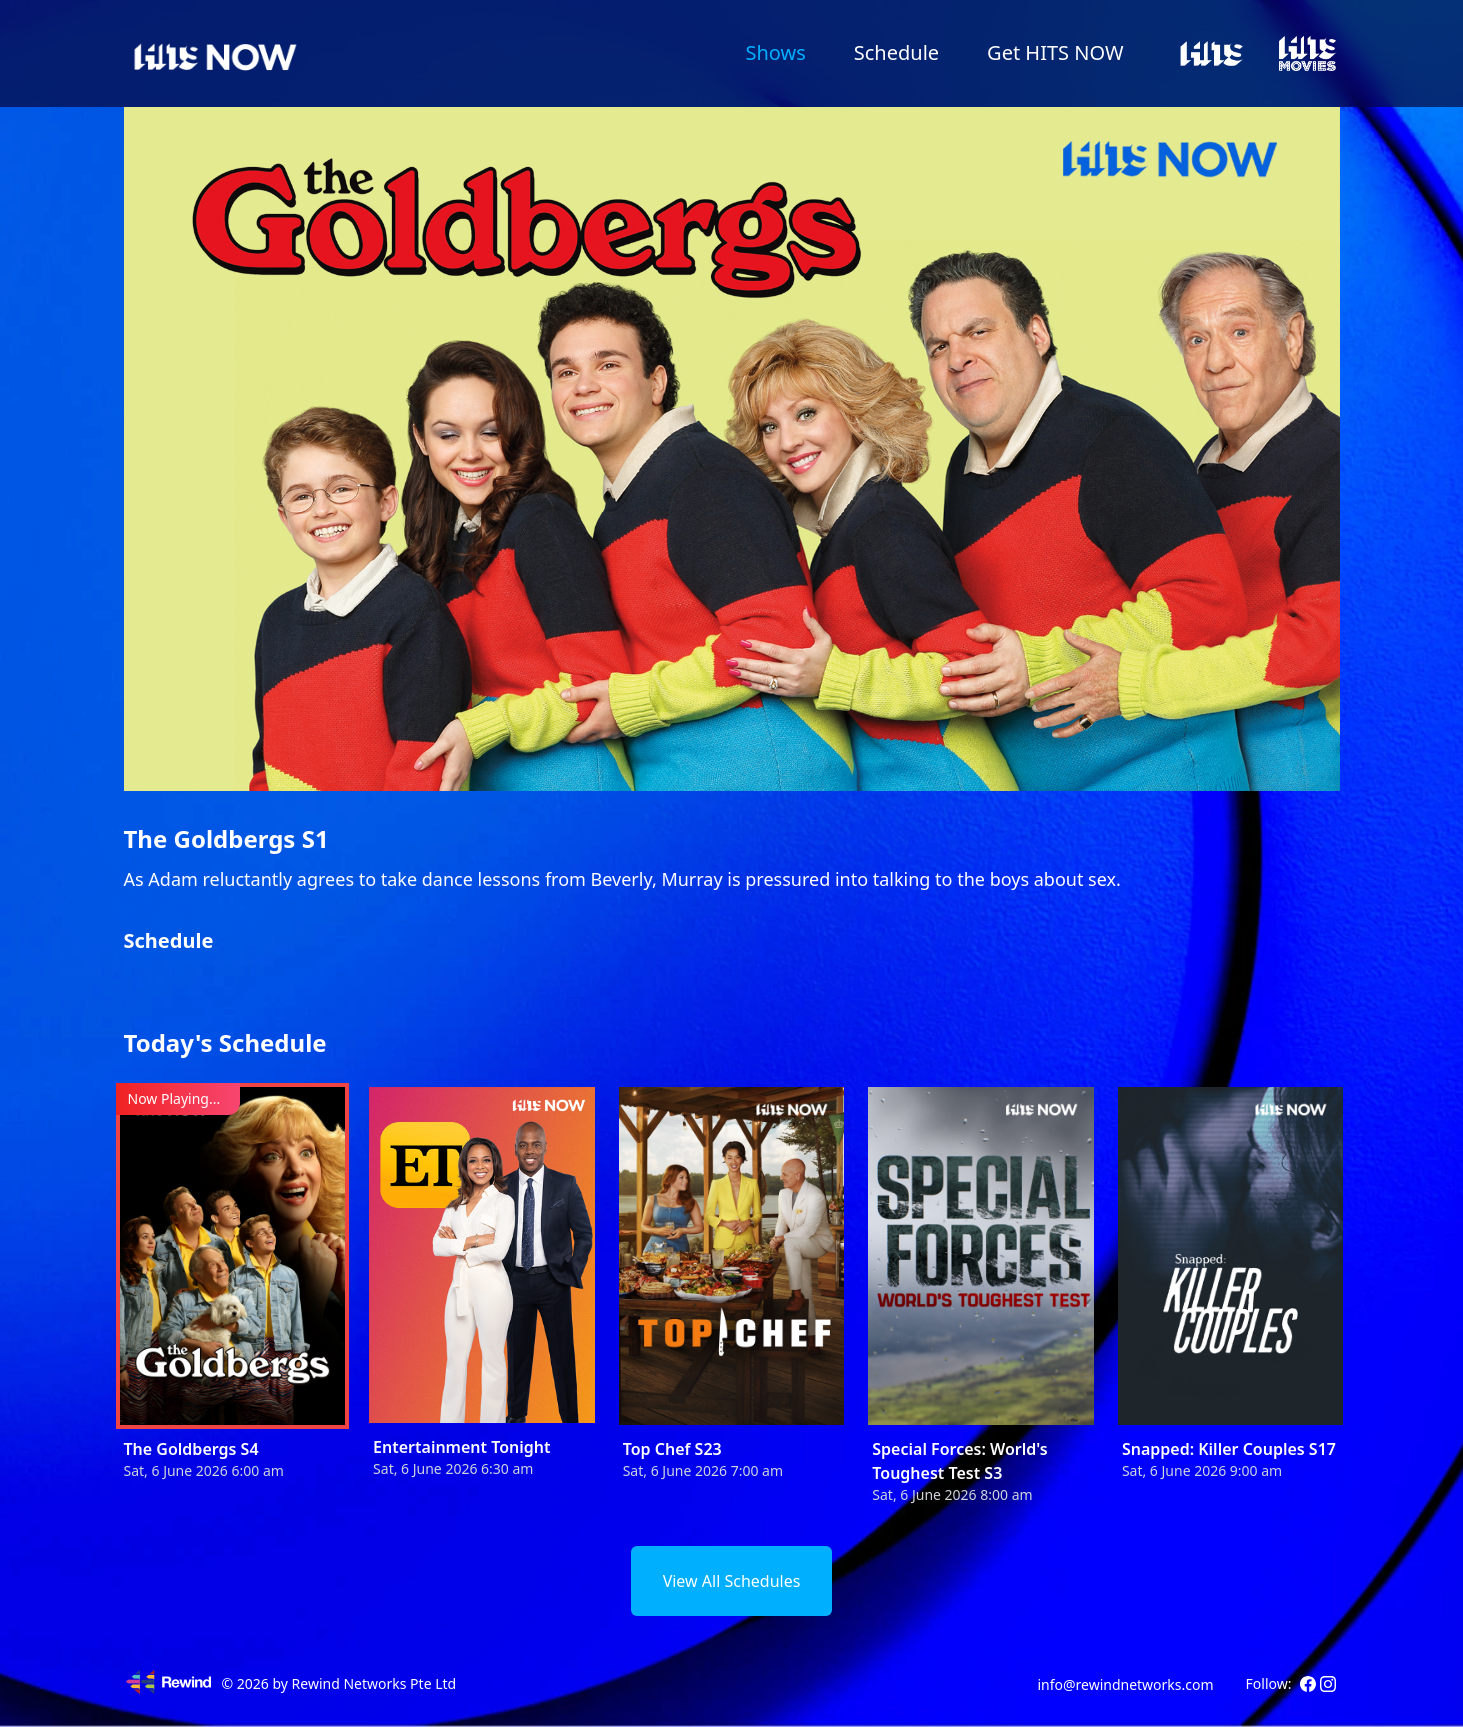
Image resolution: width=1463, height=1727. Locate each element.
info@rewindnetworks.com (1125, 1684)
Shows (775, 52)
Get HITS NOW (1055, 52)
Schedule (896, 52)
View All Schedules (732, 1581)
